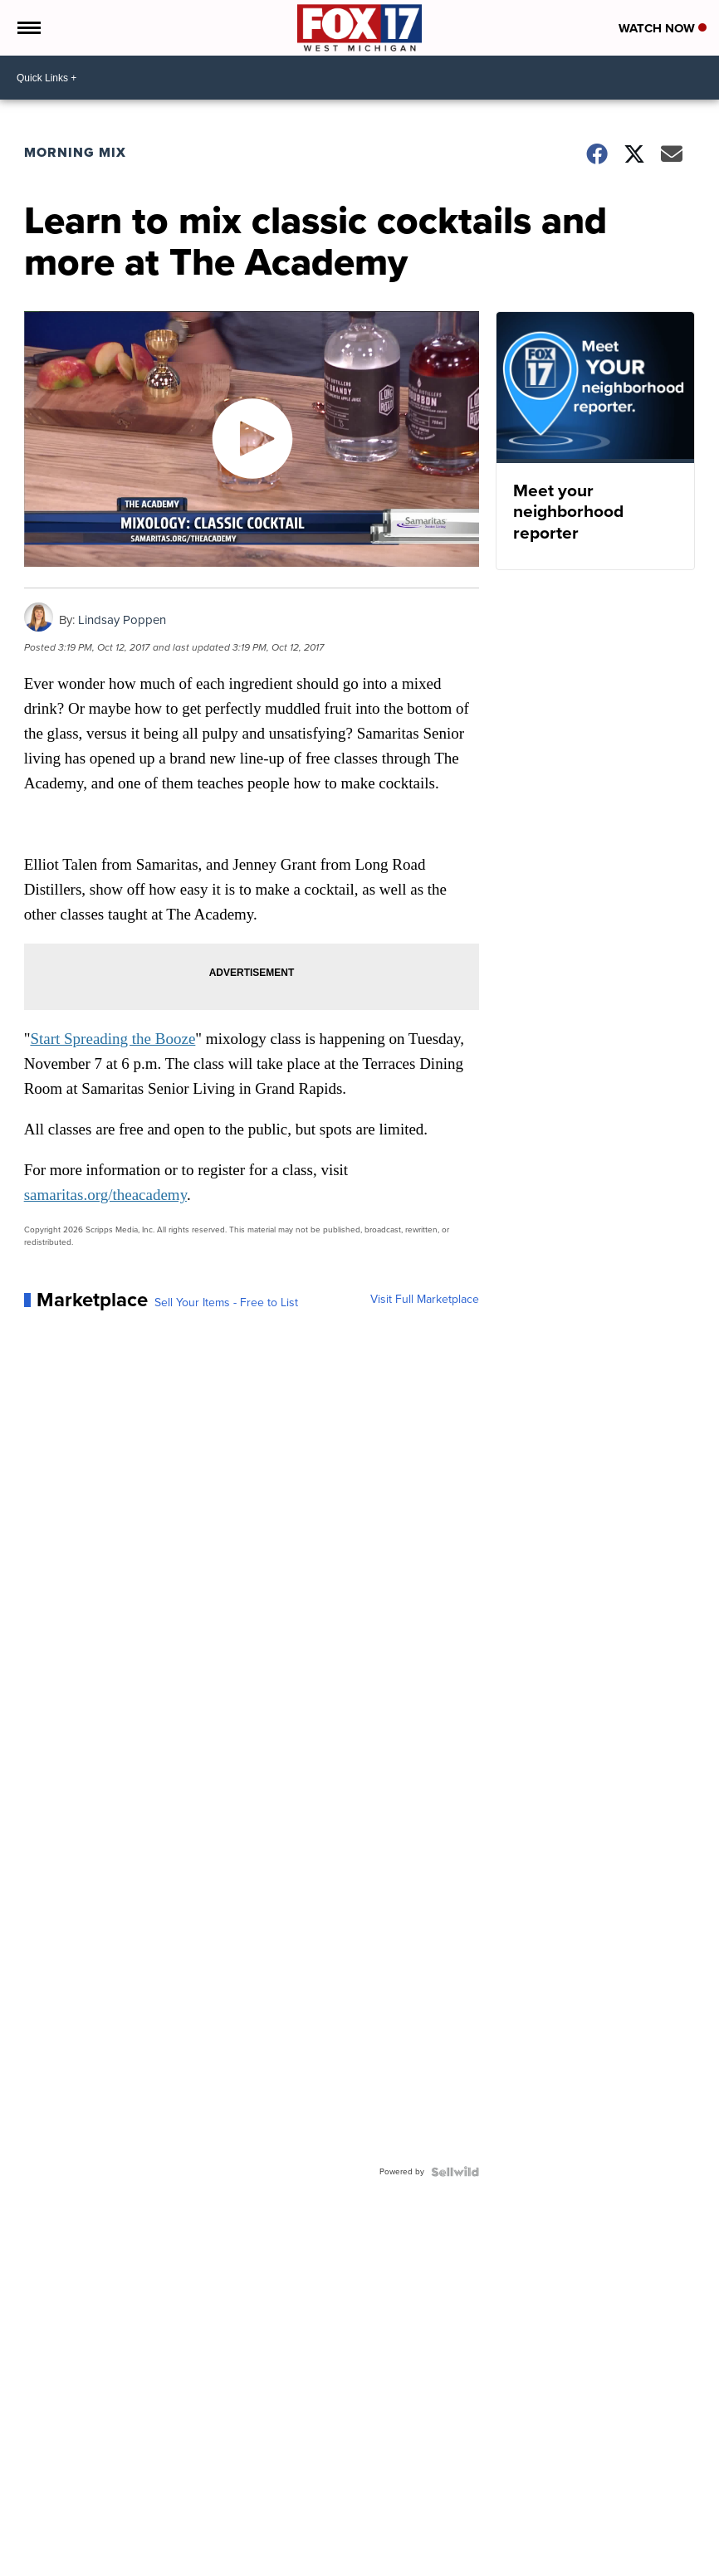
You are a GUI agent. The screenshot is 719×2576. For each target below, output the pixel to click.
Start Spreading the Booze (112, 1038)
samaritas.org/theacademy (105, 1194)
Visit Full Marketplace (424, 1299)
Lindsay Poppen (122, 620)
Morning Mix (75, 152)
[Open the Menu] (27, 28)
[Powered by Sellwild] (455, 2172)
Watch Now (663, 28)
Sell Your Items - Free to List (226, 1303)
